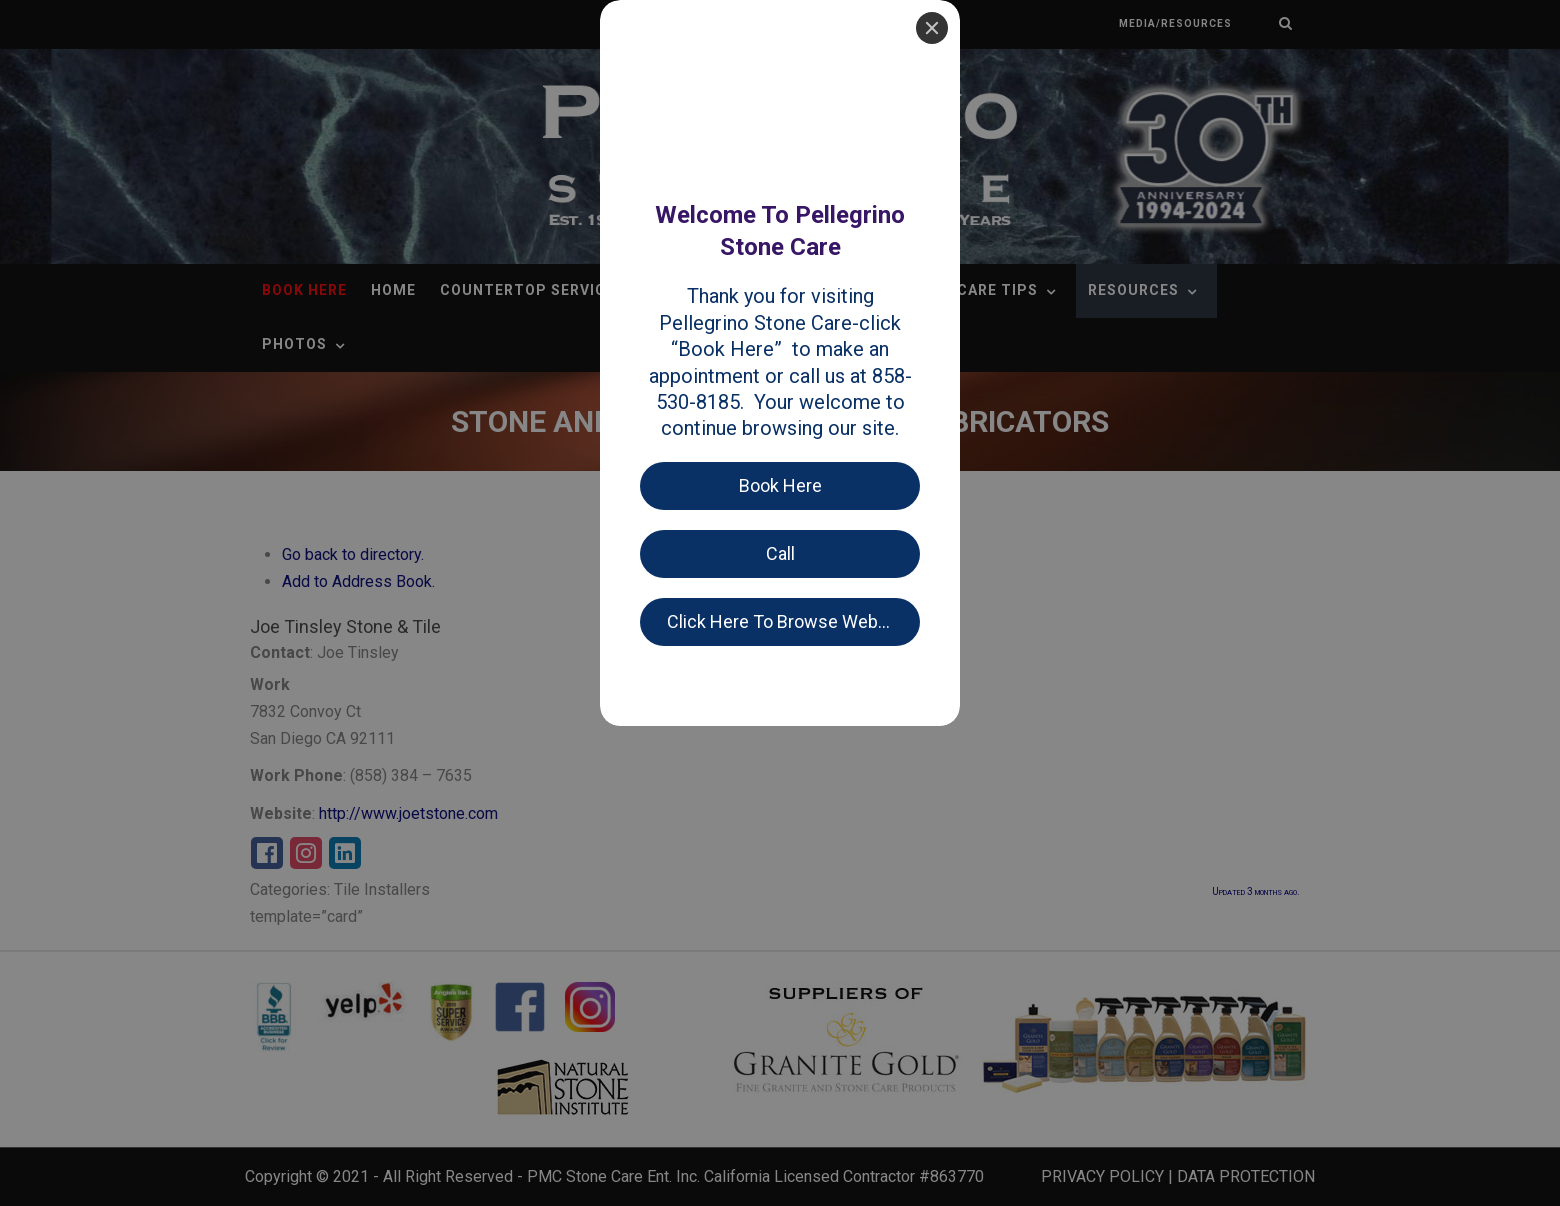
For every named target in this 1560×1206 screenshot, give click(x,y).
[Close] (932, 28)
